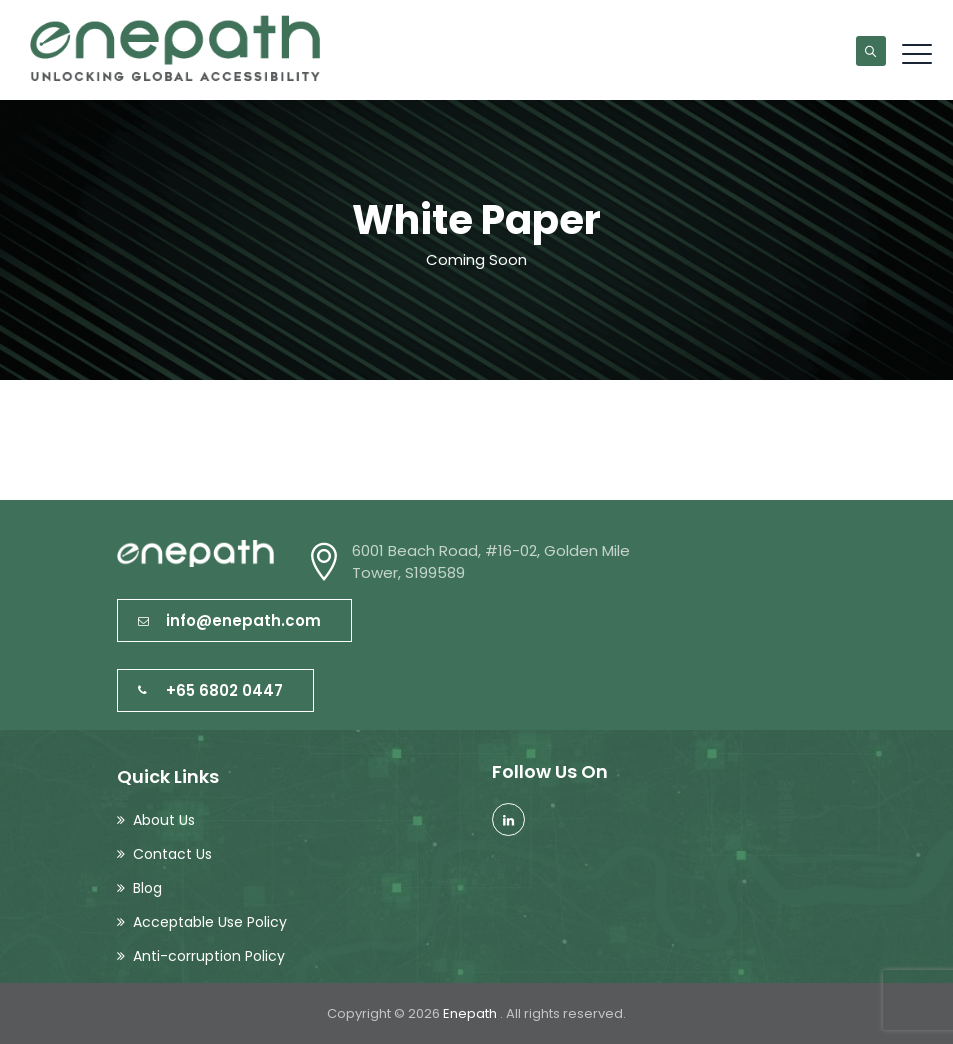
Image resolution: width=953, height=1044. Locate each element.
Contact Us (172, 854)
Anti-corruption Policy (209, 956)
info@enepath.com (229, 620)
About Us (164, 820)
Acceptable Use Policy (210, 922)
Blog (147, 888)
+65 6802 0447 (210, 690)
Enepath (471, 1013)
